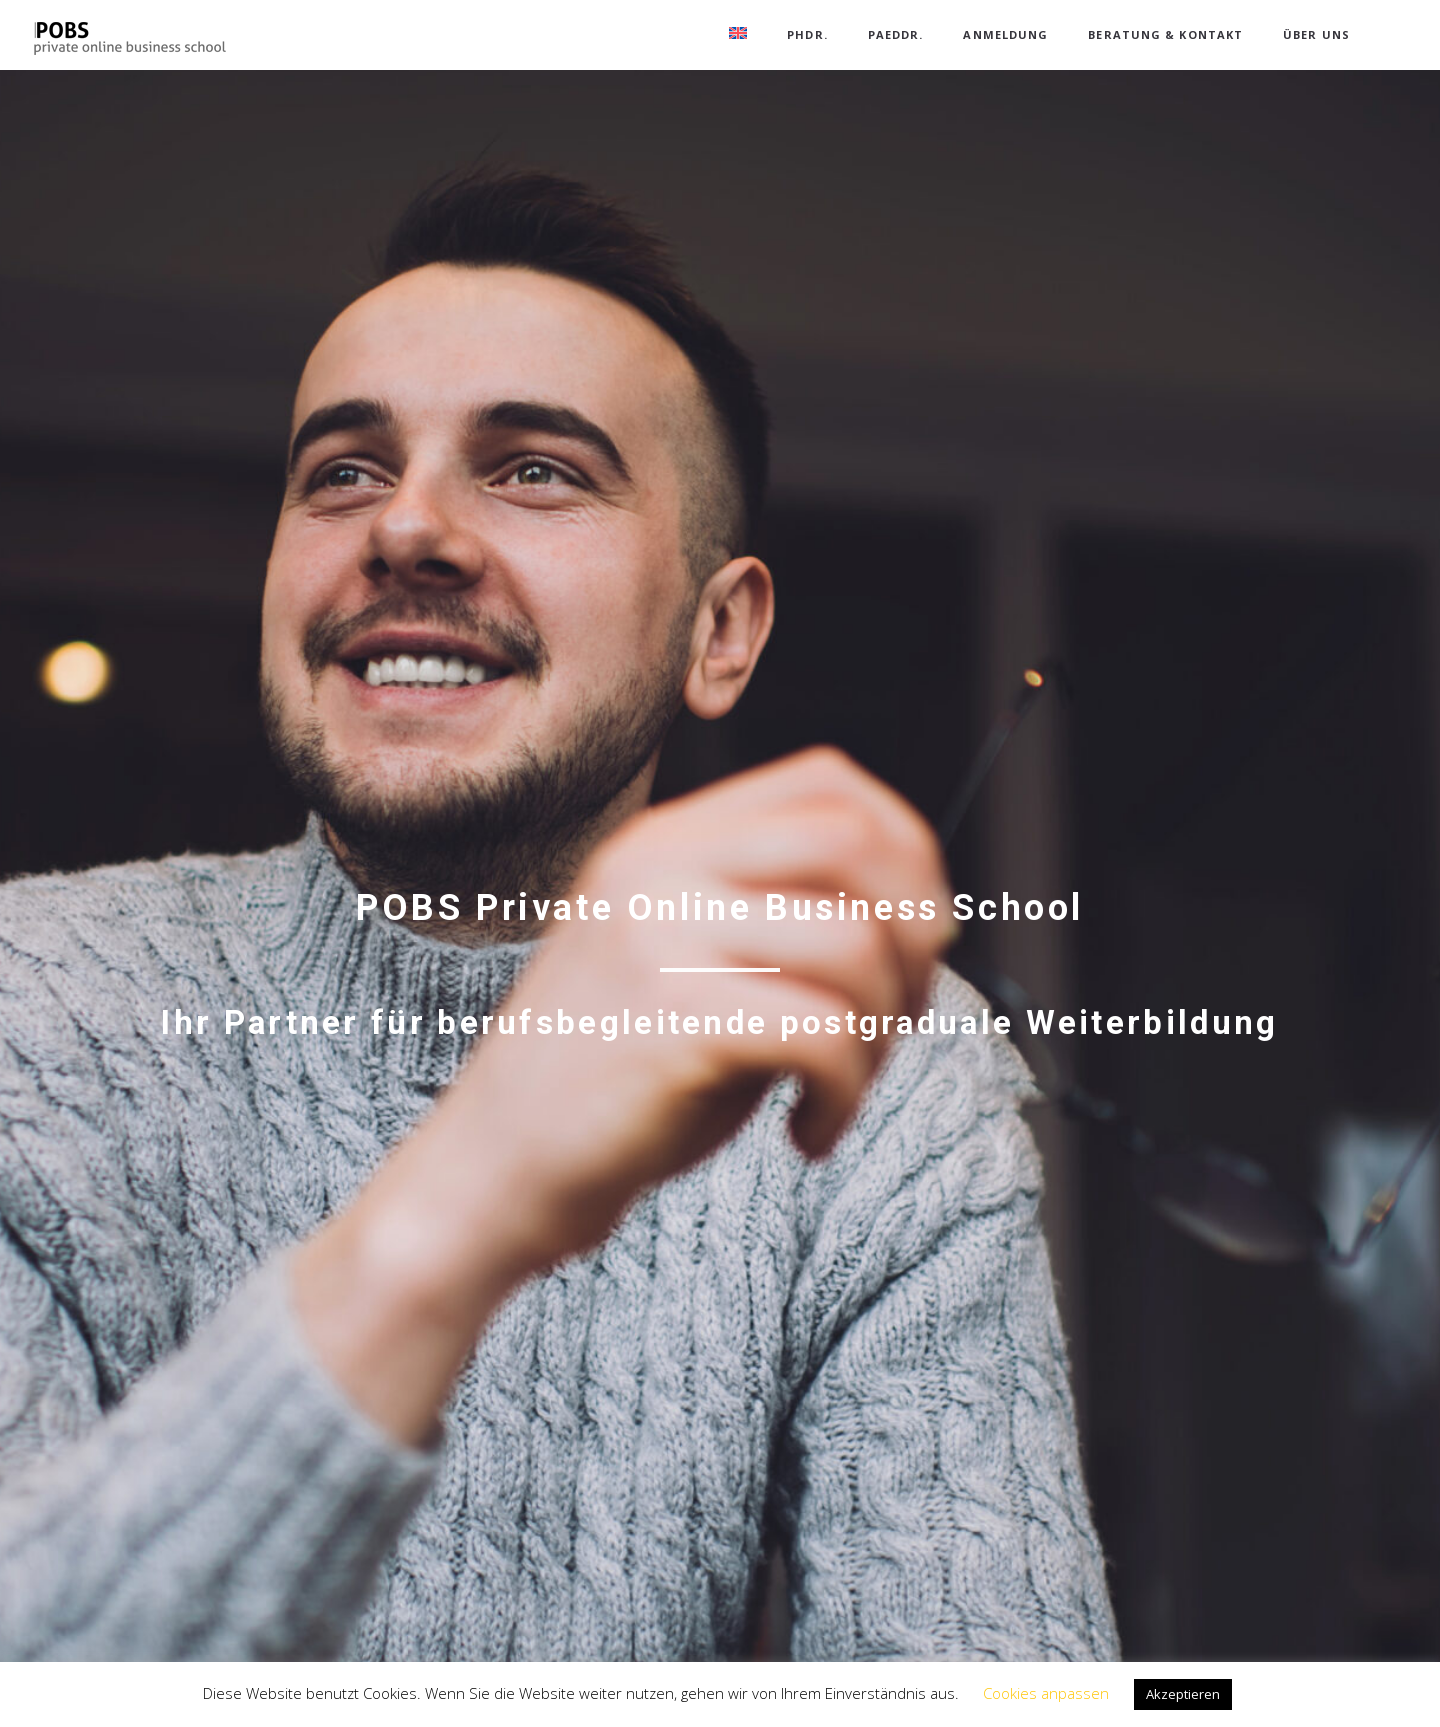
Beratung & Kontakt (1165, 34)
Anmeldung (1005, 34)
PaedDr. (896, 34)
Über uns (1316, 34)
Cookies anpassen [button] (1046, 1693)
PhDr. (807, 34)
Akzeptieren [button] (1183, 1694)
